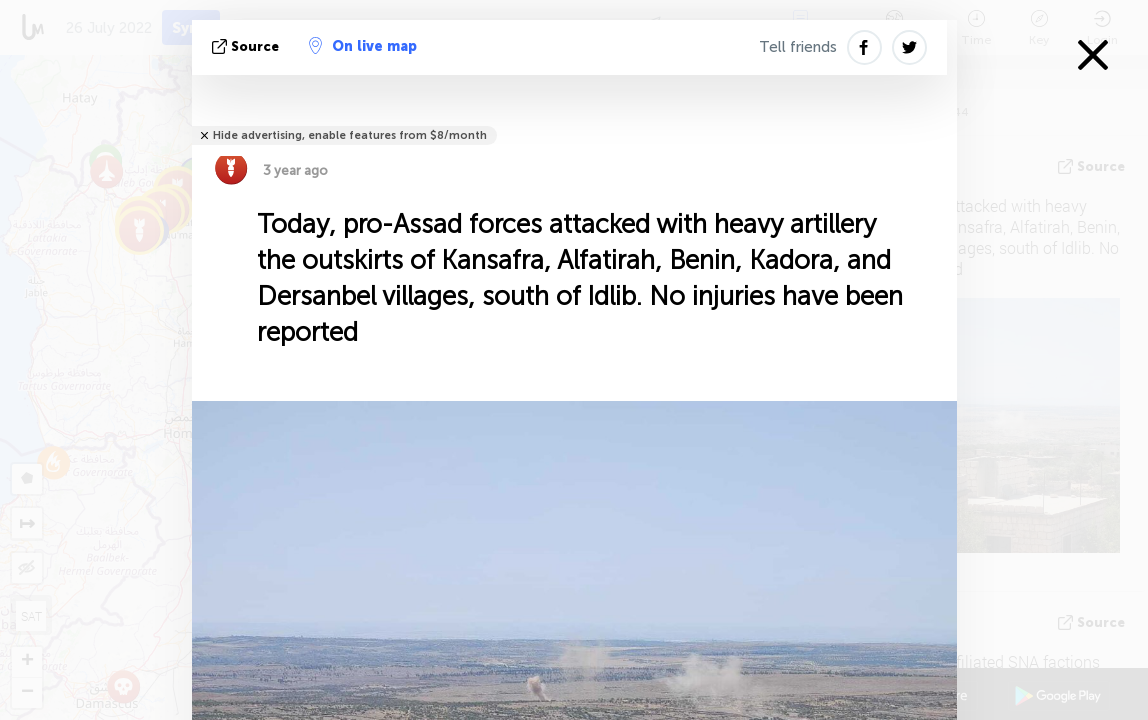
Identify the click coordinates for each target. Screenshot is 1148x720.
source (247, 46)
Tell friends (798, 47)
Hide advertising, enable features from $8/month (350, 135)
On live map (363, 46)
